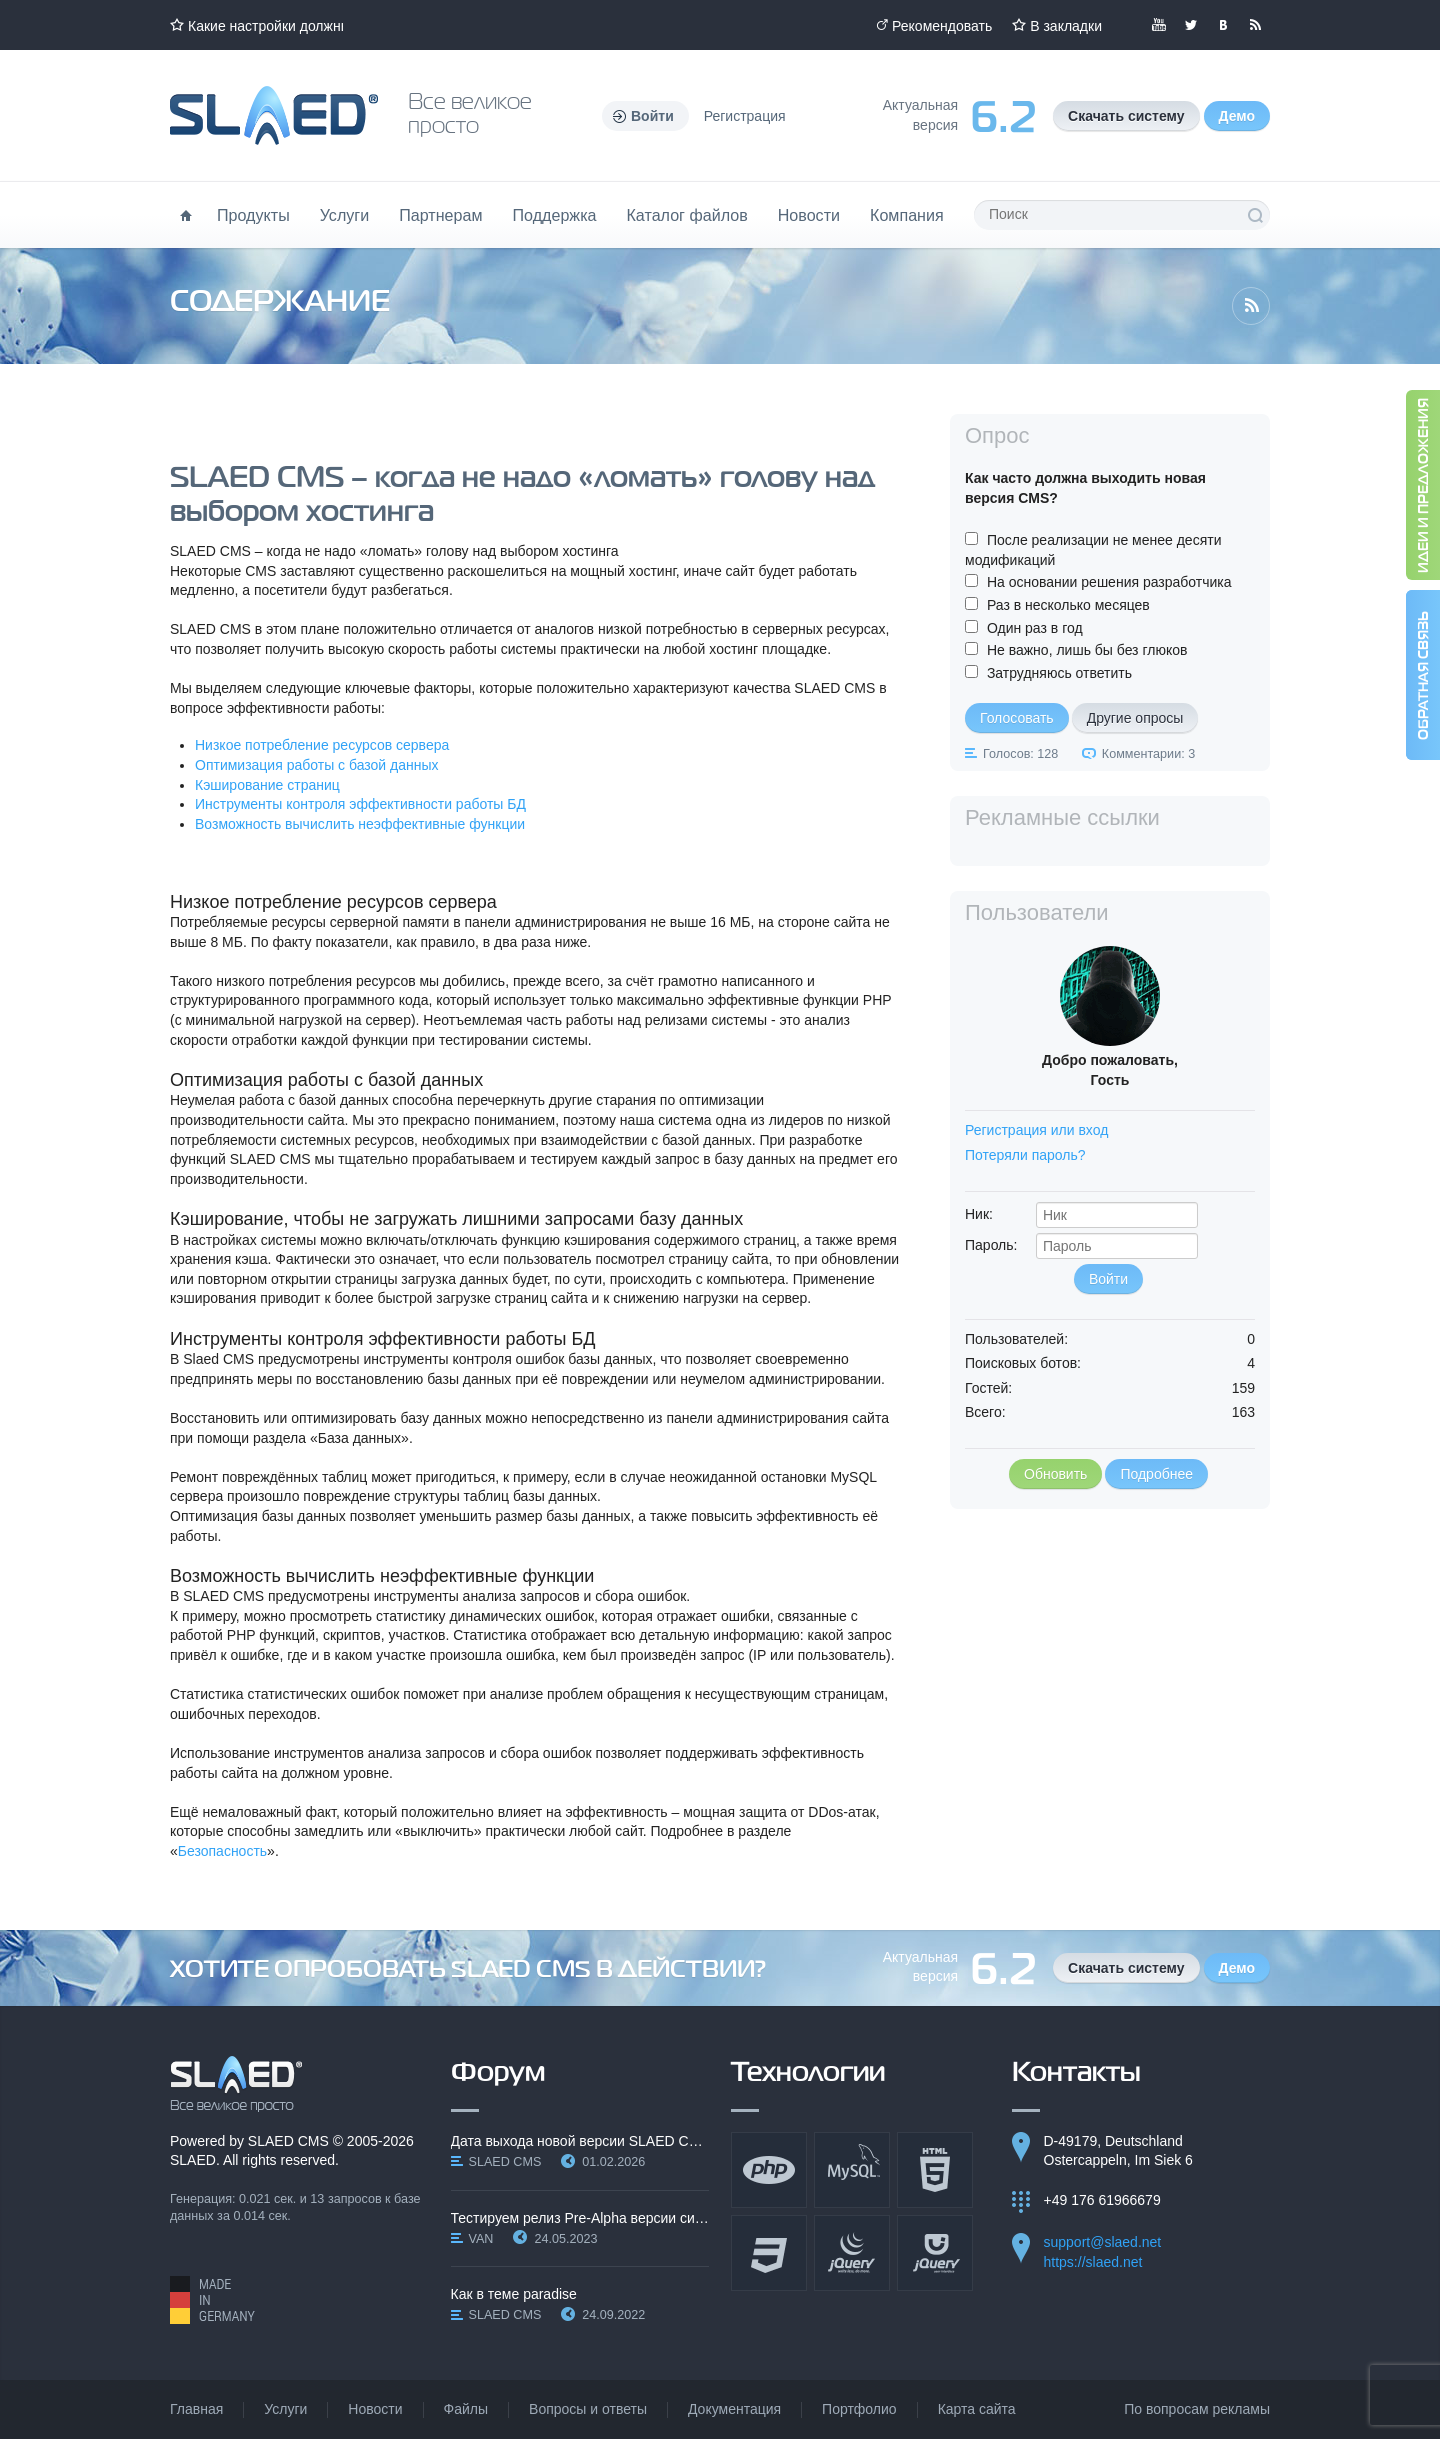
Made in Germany (212, 2300)
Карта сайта (977, 2409)
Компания (907, 215)
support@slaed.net (1103, 2242)
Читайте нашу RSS (1255, 25)
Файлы (466, 2409)
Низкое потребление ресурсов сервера (322, 745)
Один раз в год (1035, 628)
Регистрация (745, 116)
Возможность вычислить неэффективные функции (360, 824)
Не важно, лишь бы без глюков (1087, 650)
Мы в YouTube (1159, 25)
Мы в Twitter (1191, 25)
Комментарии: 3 (1148, 754)
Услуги (345, 215)
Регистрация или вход (1036, 1130)
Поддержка (555, 215)
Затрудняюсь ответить (1059, 673)
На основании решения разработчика (1109, 582)
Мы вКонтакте (1223, 25)
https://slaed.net (1093, 2262)
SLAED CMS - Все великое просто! (236, 2084)
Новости (809, 215)
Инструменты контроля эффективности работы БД (360, 804)
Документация (734, 2409)
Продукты (253, 215)
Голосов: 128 (1020, 754)
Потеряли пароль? (1025, 1155)
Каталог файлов (686, 215)
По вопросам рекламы (1197, 2409)
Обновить (1055, 1474)
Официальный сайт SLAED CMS (274, 115)
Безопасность (222, 1851)
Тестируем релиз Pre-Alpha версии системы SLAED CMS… (580, 2218)
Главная (196, 2409)
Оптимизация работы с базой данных (317, 765)
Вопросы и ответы (588, 2409)
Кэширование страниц (267, 785)
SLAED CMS (288, 2141)
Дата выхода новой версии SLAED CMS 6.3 (580, 2141)
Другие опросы (1135, 718)
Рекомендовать (942, 26)
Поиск (1255, 215)
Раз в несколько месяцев (1068, 605)
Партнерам (440, 215)
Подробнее (1156, 1474)
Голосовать (1017, 718)
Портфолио (859, 2409)
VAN (481, 2239)
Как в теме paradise (514, 2294)
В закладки (1066, 26)
